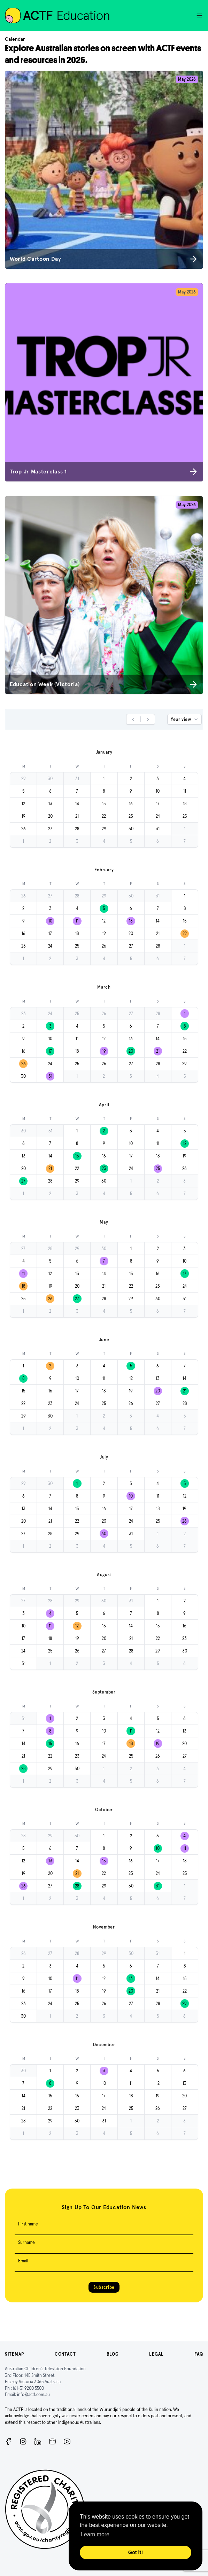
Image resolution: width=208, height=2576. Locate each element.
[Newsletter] (52, 2441)
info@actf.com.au (33, 2394)
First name (28, 2223)
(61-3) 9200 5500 (28, 2388)
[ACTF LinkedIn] (37, 2441)
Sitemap (14, 2354)
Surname (26, 2242)
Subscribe (104, 2287)
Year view (185, 719)
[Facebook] (8, 2441)
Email (23, 2260)
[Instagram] (23, 2441)
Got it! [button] (135, 2552)
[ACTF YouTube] (67, 2441)
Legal (156, 2354)
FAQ (198, 2354)
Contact (65, 2354)
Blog (113, 2354)
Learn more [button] (95, 2534)
